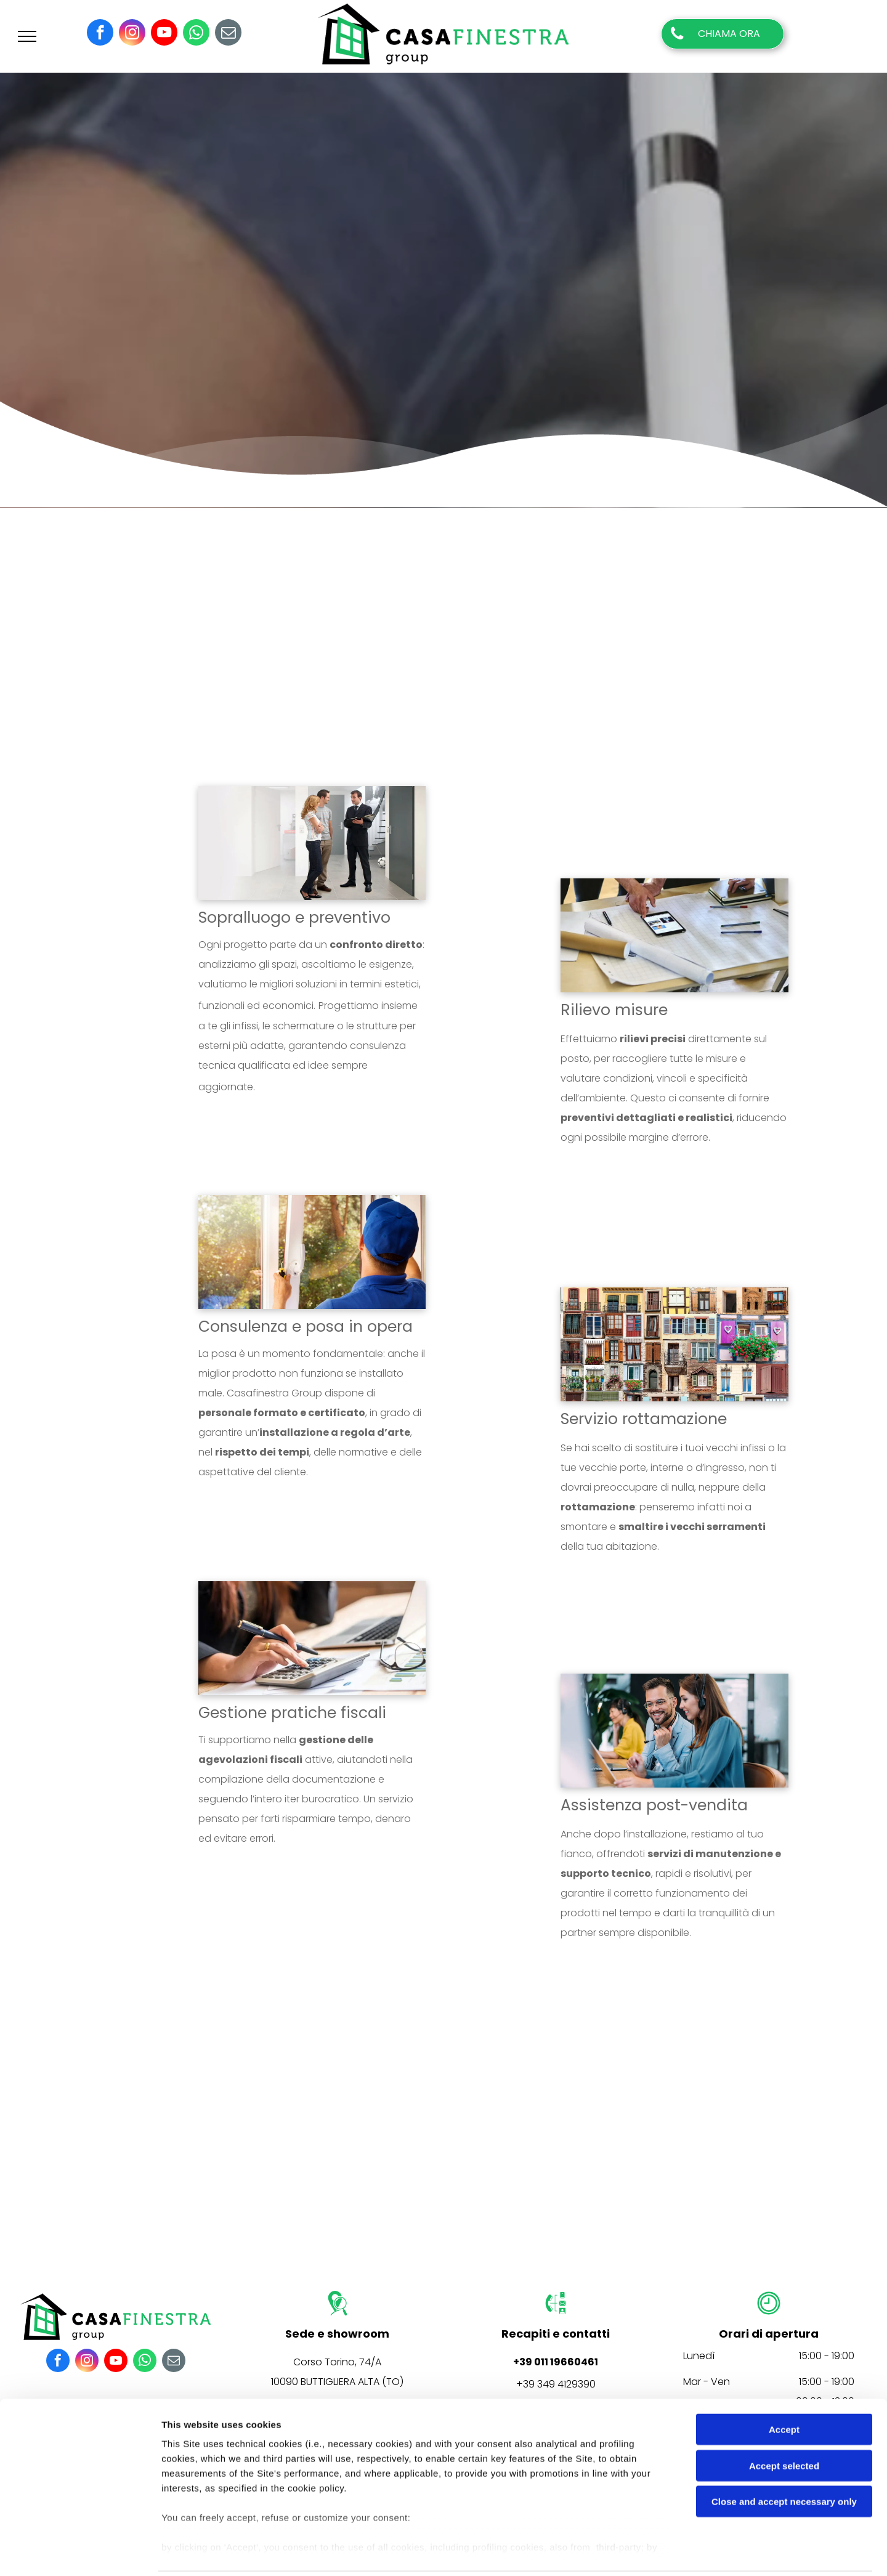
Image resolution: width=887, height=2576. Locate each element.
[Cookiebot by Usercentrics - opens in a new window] (80, 2552)
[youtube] (164, 34)
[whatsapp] (196, 34)
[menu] (27, 36)
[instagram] (132, 34)
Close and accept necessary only (784, 2458)
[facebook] (100, 34)
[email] (228, 34)
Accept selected (784, 2421)
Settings (626, 2551)
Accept (784, 2386)
